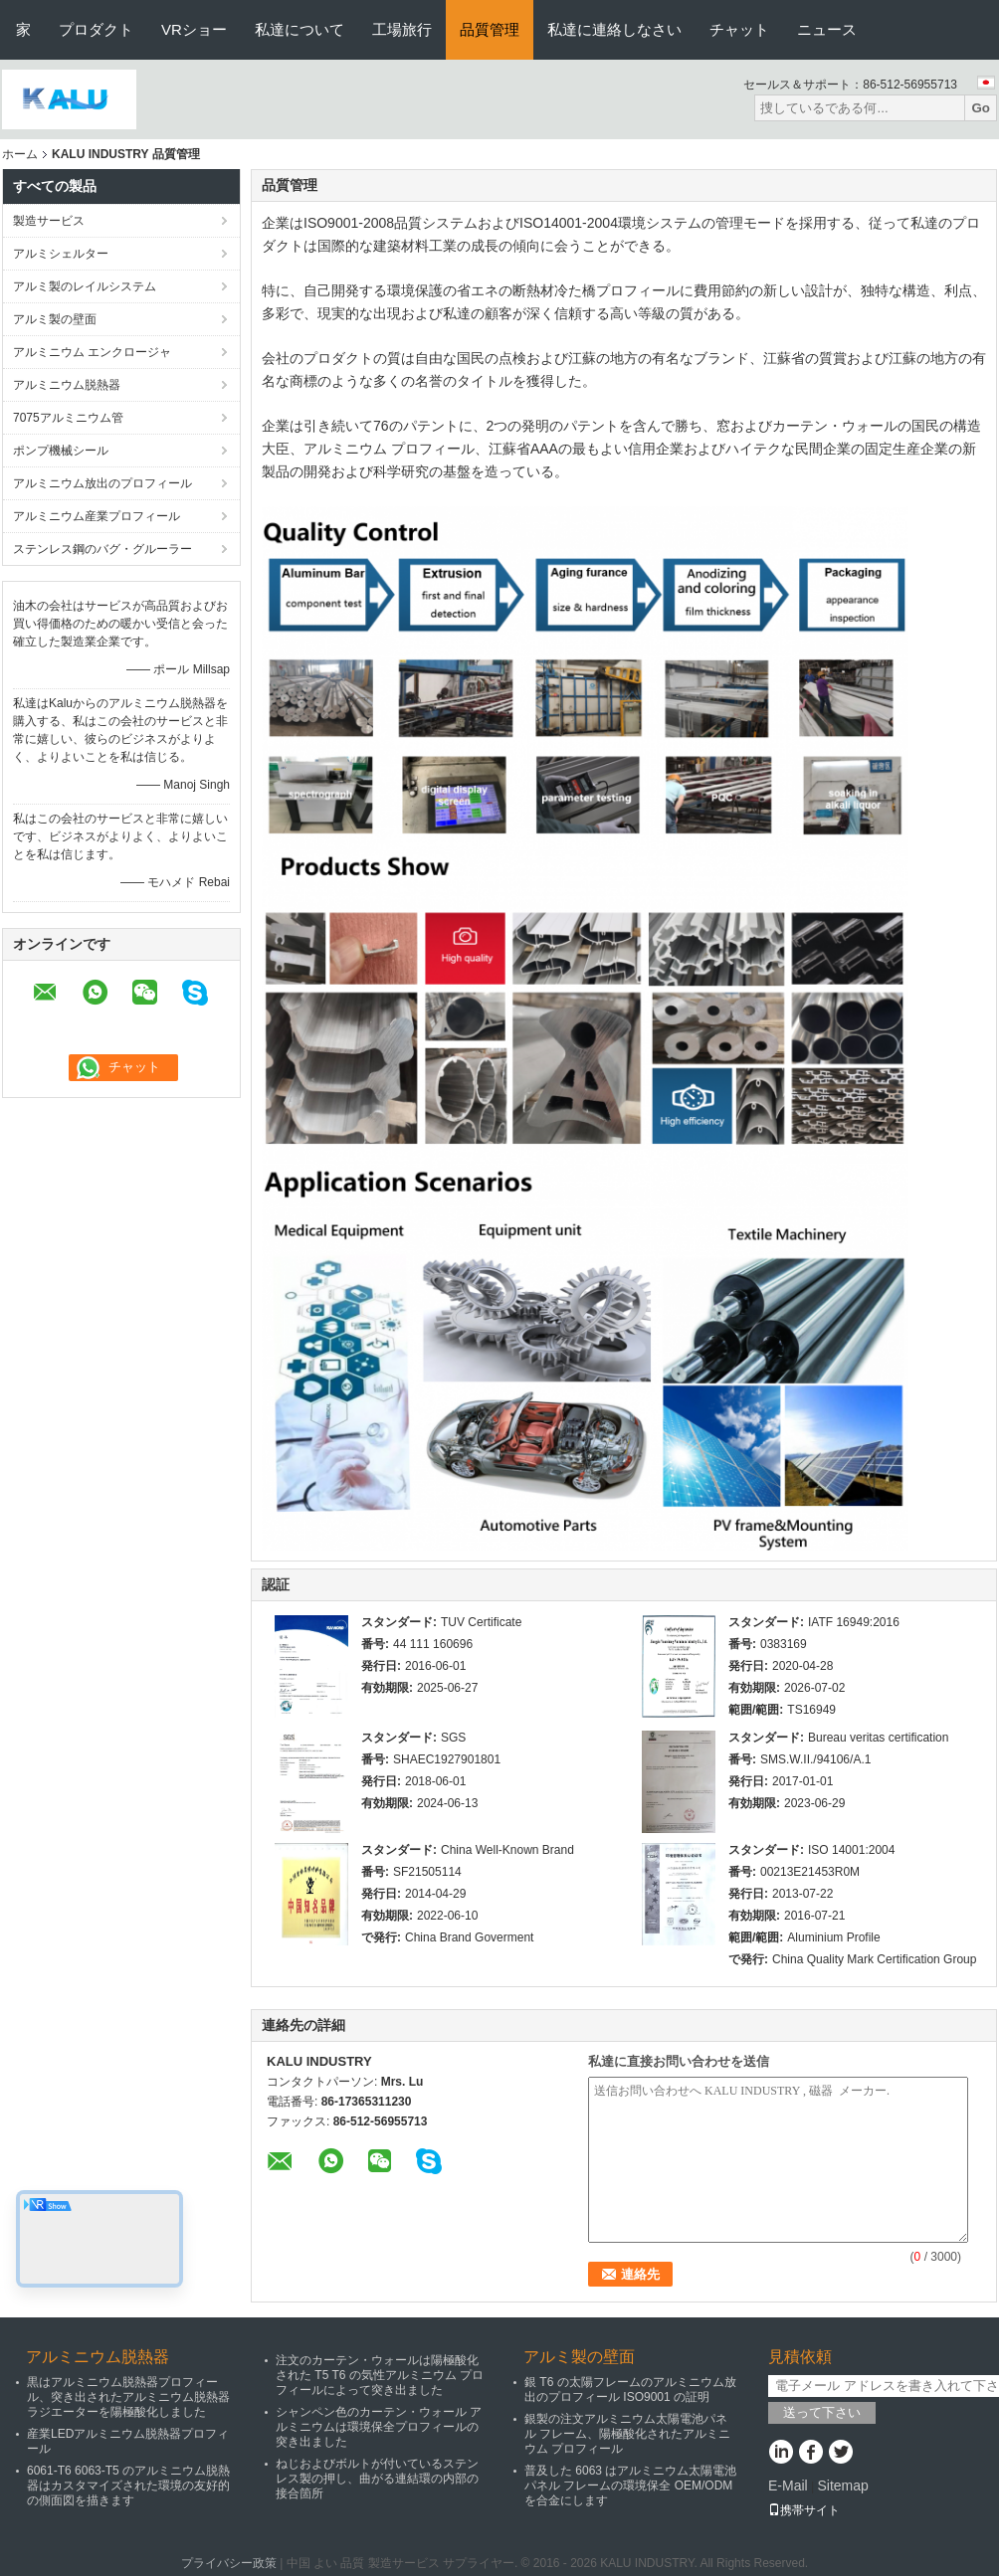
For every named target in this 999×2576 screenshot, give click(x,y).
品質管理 (489, 29)
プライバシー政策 (229, 2563)
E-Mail (788, 2485)
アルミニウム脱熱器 (66, 385)
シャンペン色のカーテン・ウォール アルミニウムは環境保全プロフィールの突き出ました (379, 2427)
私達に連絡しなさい (614, 29)
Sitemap (842, 2485)
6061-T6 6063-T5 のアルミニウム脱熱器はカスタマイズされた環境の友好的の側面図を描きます (128, 2485)
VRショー (194, 29)
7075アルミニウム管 (68, 418)
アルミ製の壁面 (55, 319)
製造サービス (49, 221)
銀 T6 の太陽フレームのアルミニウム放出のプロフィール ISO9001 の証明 (630, 2389)
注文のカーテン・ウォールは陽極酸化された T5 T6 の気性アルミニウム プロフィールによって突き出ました (380, 2375)
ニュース (827, 29)
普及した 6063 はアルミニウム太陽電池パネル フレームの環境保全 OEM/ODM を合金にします (630, 2485)
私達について (299, 29)
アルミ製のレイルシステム (84, 286)
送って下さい (822, 2412)
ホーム (20, 154)
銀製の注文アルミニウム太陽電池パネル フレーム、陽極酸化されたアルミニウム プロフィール (627, 2434)
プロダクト (96, 29)
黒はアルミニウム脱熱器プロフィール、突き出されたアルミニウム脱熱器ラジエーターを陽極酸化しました (128, 2397)
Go (980, 107)
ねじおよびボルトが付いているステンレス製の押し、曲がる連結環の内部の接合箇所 (377, 2478)
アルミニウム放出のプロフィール (102, 483)
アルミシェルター (60, 254)
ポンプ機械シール (60, 451)
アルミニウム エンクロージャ (92, 352)
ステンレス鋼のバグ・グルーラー (102, 549)
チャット (739, 29)
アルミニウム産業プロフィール (96, 516)
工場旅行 (402, 29)
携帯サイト (804, 2510)
